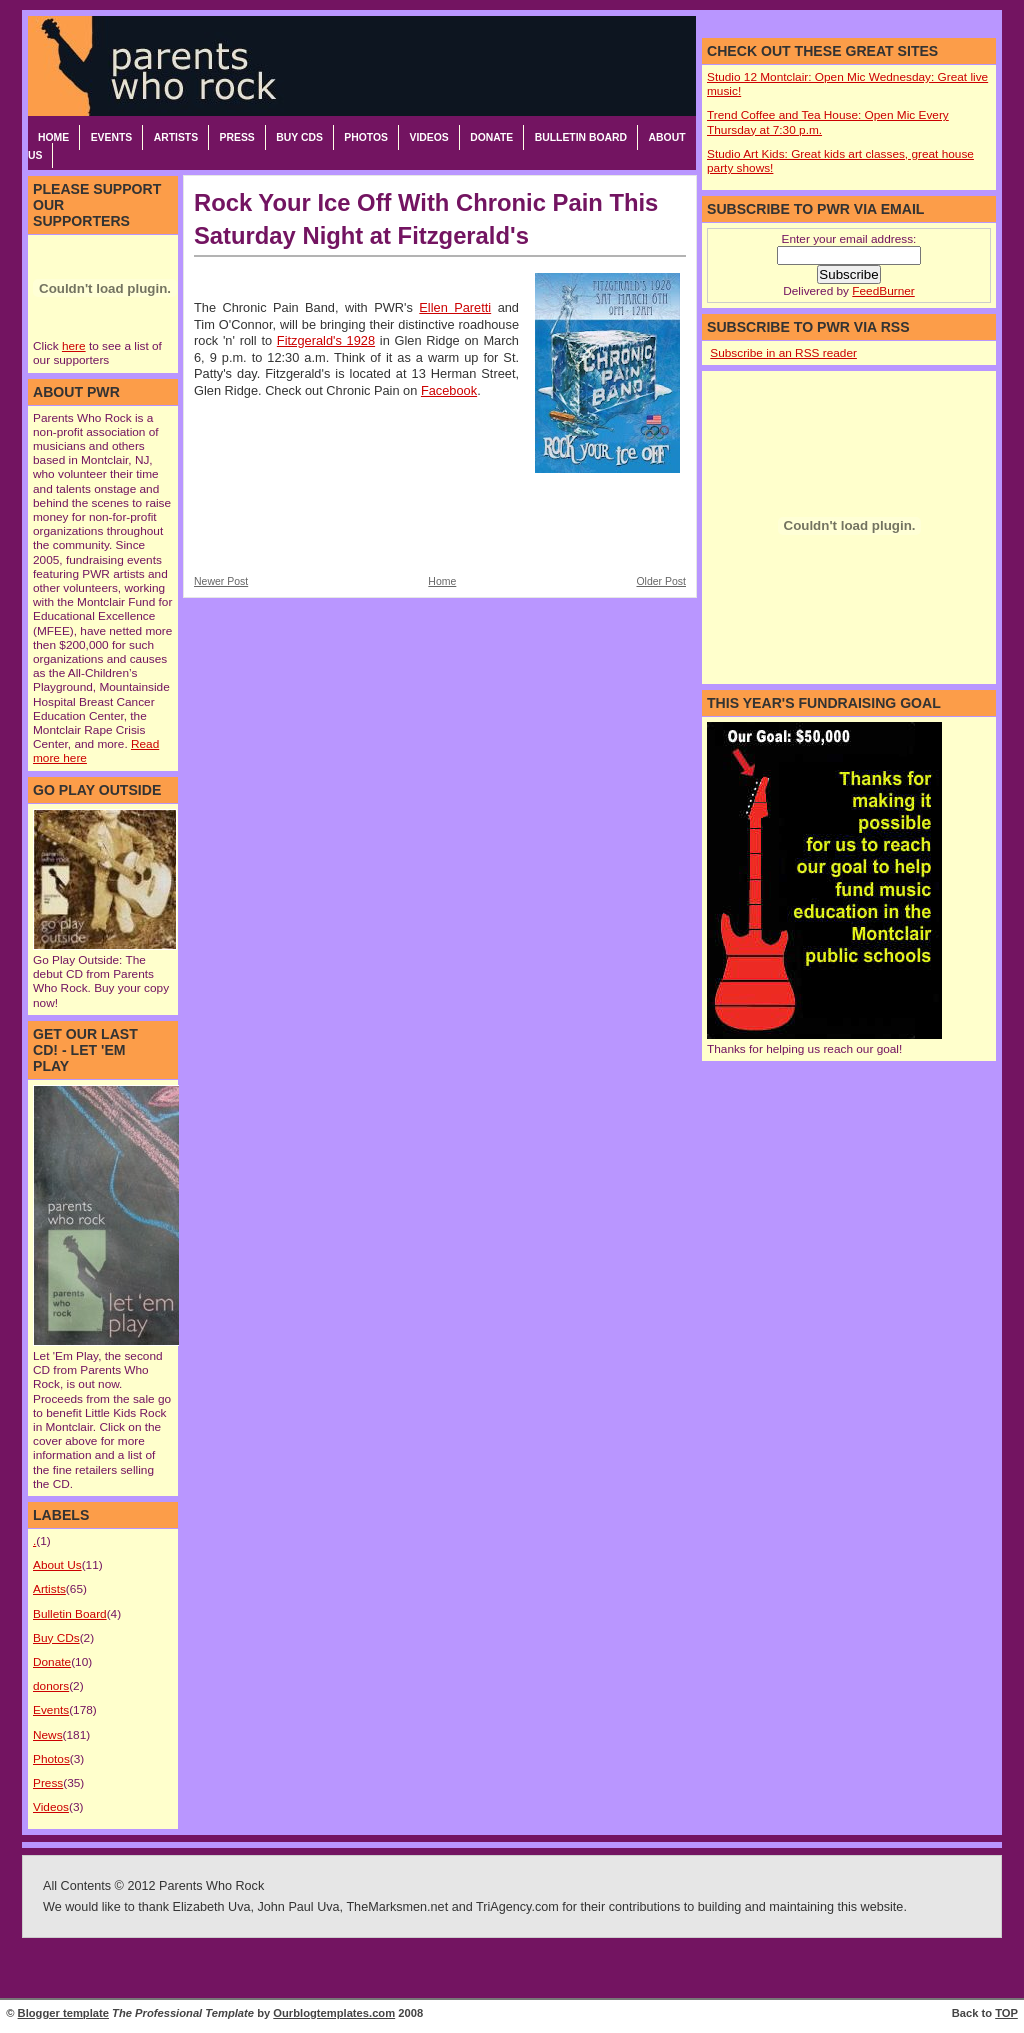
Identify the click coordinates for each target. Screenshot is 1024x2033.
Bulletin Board (581, 137)
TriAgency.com (517, 1907)
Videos (428, 137)
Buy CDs (299, 137)
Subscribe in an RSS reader (783, 353)
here (74, 346)
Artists (176, 137)
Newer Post (221, 581)
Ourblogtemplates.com (334, 2013)
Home (53, 137)
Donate (491, 137)
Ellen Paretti (455, 307)
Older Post (661, 581)
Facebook (449, 390)
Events (112, 137)
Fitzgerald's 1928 (326, 340)
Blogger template (63, 2013)
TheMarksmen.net (397, 1907)
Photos (366, 137)
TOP (1006, 2013)
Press (237, 137)
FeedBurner (883, 291)
